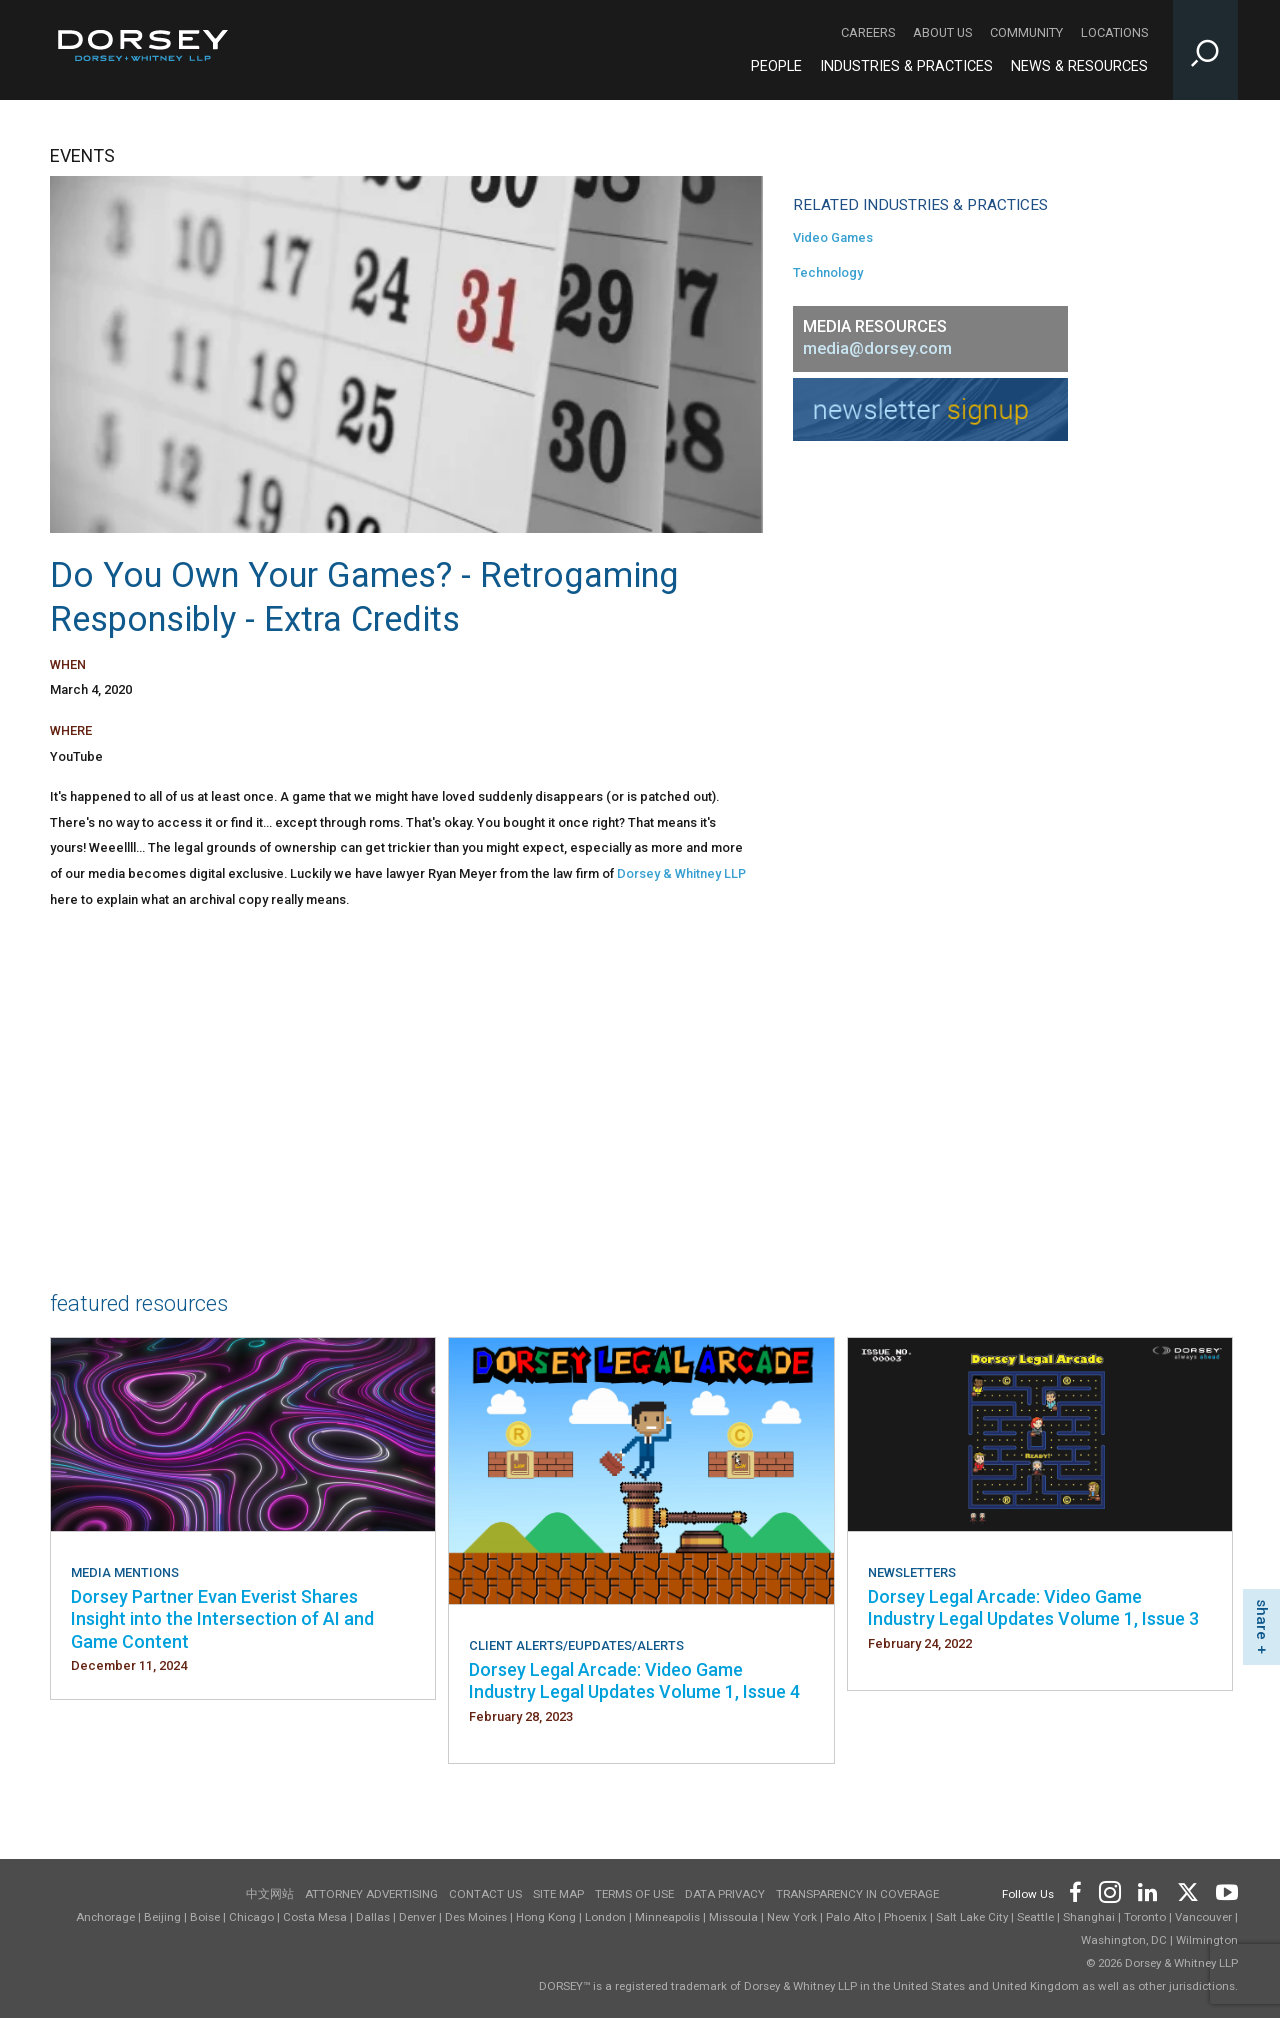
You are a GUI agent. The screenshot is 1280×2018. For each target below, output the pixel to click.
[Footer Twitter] (1187, 1890)
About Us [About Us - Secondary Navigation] (942, 32)
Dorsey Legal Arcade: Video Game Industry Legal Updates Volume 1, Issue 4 (634, 1680)
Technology (828, 272)
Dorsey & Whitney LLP (681, 873)
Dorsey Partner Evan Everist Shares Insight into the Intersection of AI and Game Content (222, 1619)
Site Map (558, 1894)
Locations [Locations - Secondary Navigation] (1114, 32)
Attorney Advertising (371, 1894)
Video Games (833, 237)
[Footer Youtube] (1223, 1890)
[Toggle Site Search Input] (1205, 50)
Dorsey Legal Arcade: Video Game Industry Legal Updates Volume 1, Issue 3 (1033, 1607)
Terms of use (634, 1894)
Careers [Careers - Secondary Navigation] (868, 32)
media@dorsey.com (877, 348)
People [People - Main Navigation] (776, 66)
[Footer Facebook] (1074, 1890)
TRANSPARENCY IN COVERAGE (857, 1894)
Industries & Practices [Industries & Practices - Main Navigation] (906, 66)
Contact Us (485, 1894)
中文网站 (270, 1894)
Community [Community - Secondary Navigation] (1026, 32)
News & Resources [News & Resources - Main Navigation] (1079, 66)
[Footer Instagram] (1109, 1890)
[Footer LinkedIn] (1148, 1890)
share (1262, 1619)
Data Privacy (725, 1894)
